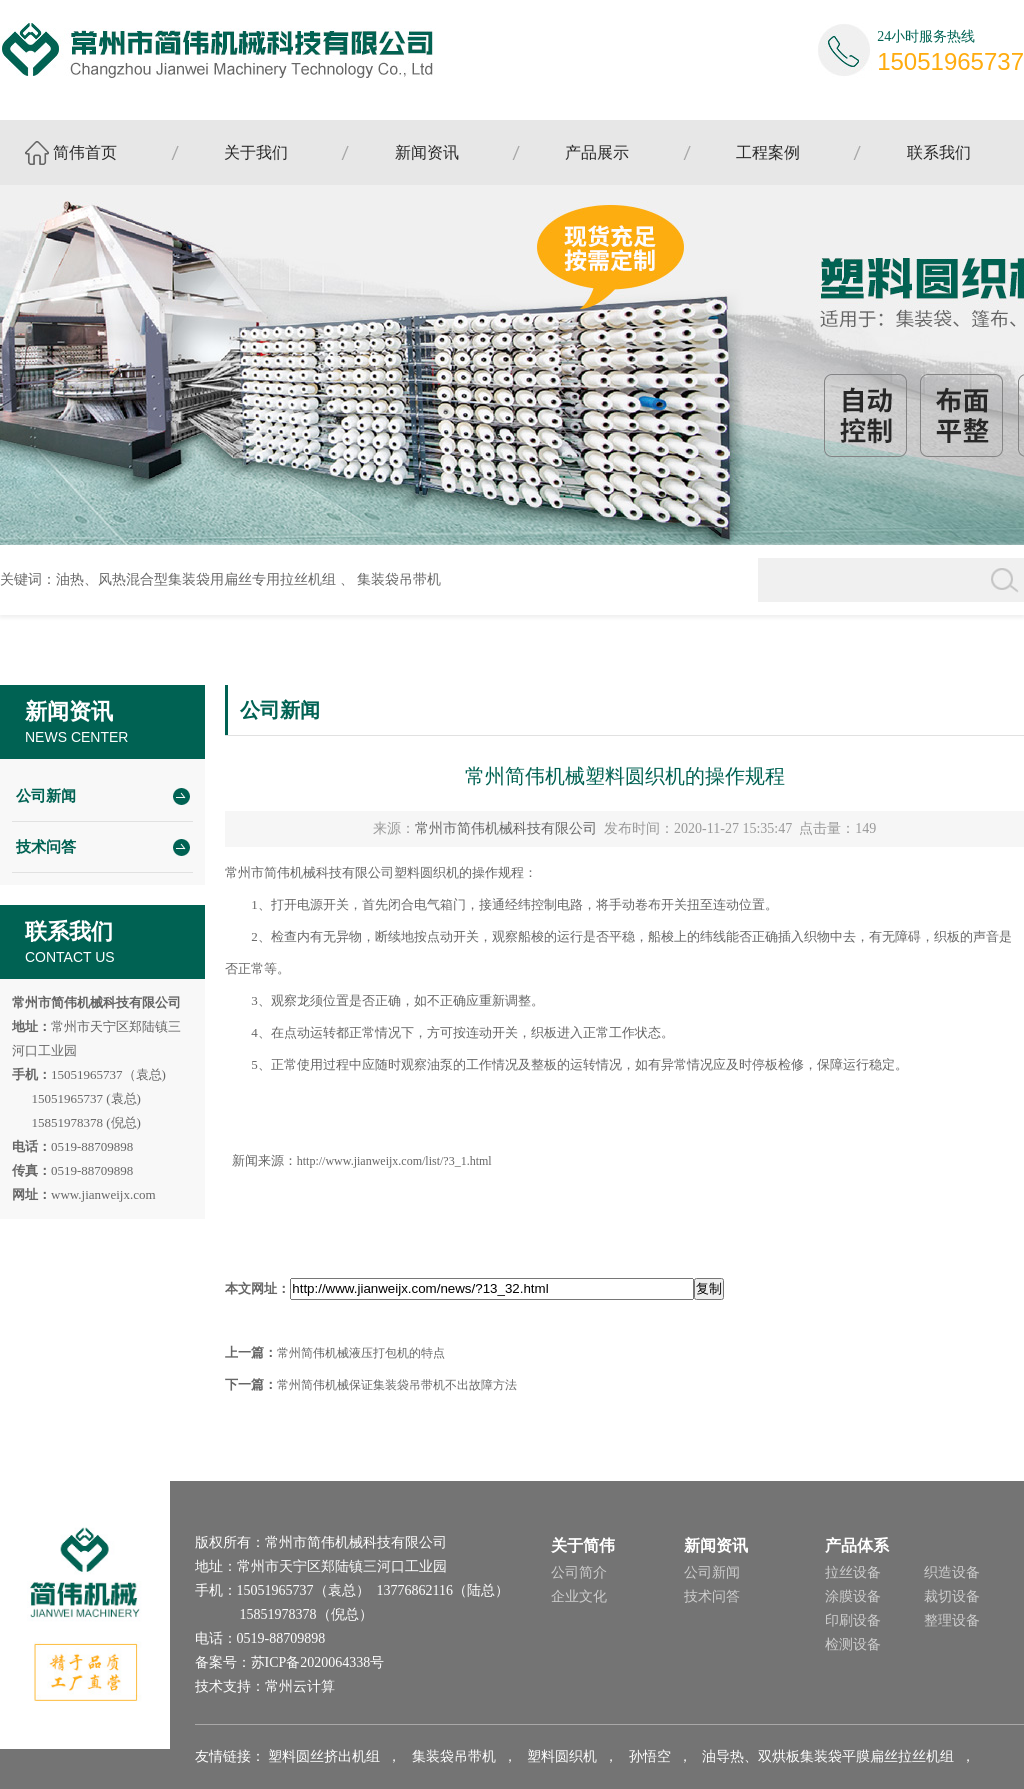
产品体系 (857, 1545)
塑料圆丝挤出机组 (324, 1756)
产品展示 (597, 152)
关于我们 (256, 152)
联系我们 (939, 152)
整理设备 (952, 1620)
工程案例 (768, 152)
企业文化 (579, 1596)
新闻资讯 (427, 152)
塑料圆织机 (562, 1756)
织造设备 (952, 1572)
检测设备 (853, 1644)
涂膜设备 (853, 1596)
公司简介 (579, 1572)
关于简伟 (583, 1545)
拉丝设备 (853, 1572)
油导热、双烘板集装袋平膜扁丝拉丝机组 (828, 1756)
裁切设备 (952, 1596)
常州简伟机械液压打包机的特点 (361, 1353)
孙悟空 (650, 1756)
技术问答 (46, 847)
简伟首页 (85, 152)
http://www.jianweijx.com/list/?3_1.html (394, 1161)
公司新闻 (46, 796)
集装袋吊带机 (399, 579)
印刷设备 (853, 1620)
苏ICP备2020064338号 (318, 1662)
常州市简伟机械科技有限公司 (506, 828)
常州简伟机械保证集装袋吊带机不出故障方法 (397, 1385)
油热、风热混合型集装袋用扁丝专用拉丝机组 (196, 579)
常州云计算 (300, 1686)
